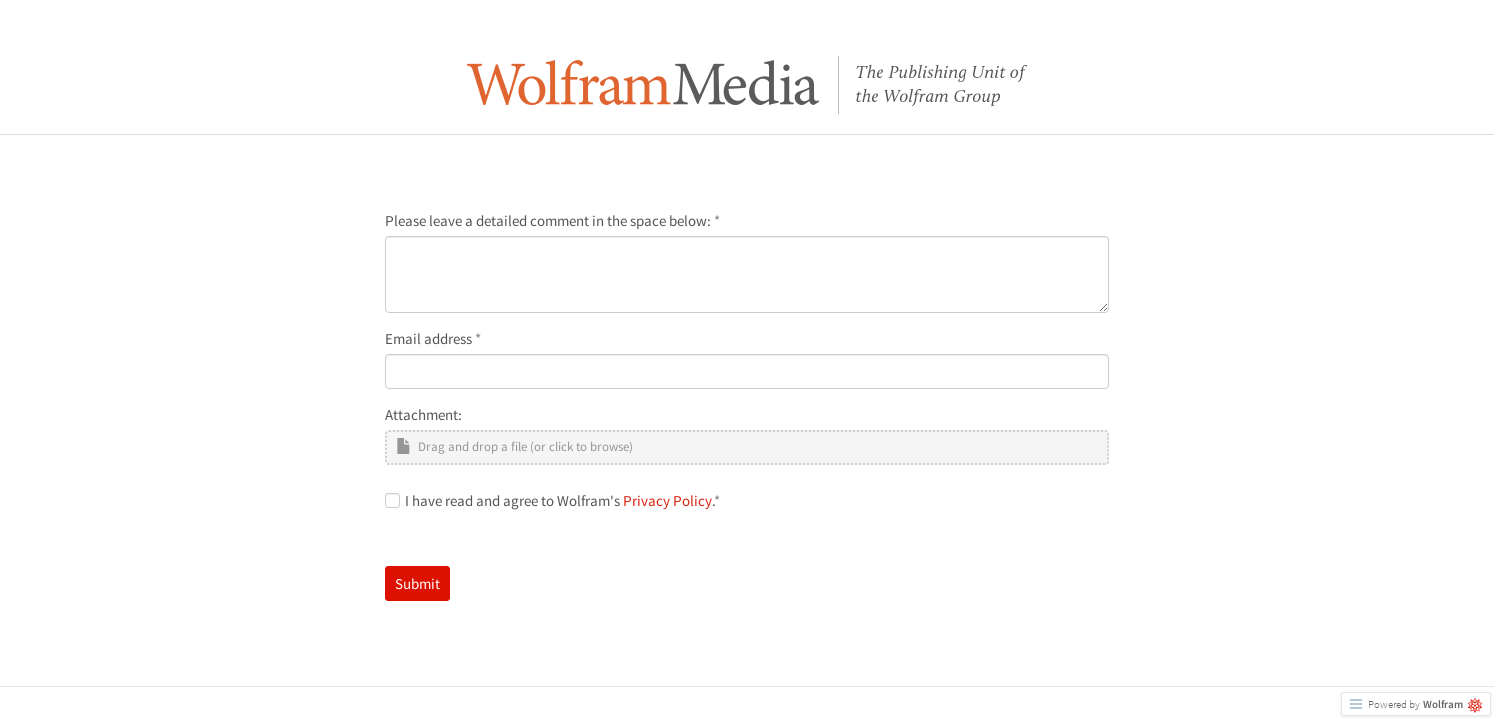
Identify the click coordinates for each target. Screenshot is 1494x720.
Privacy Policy (667, 500)
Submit (417, 583)
